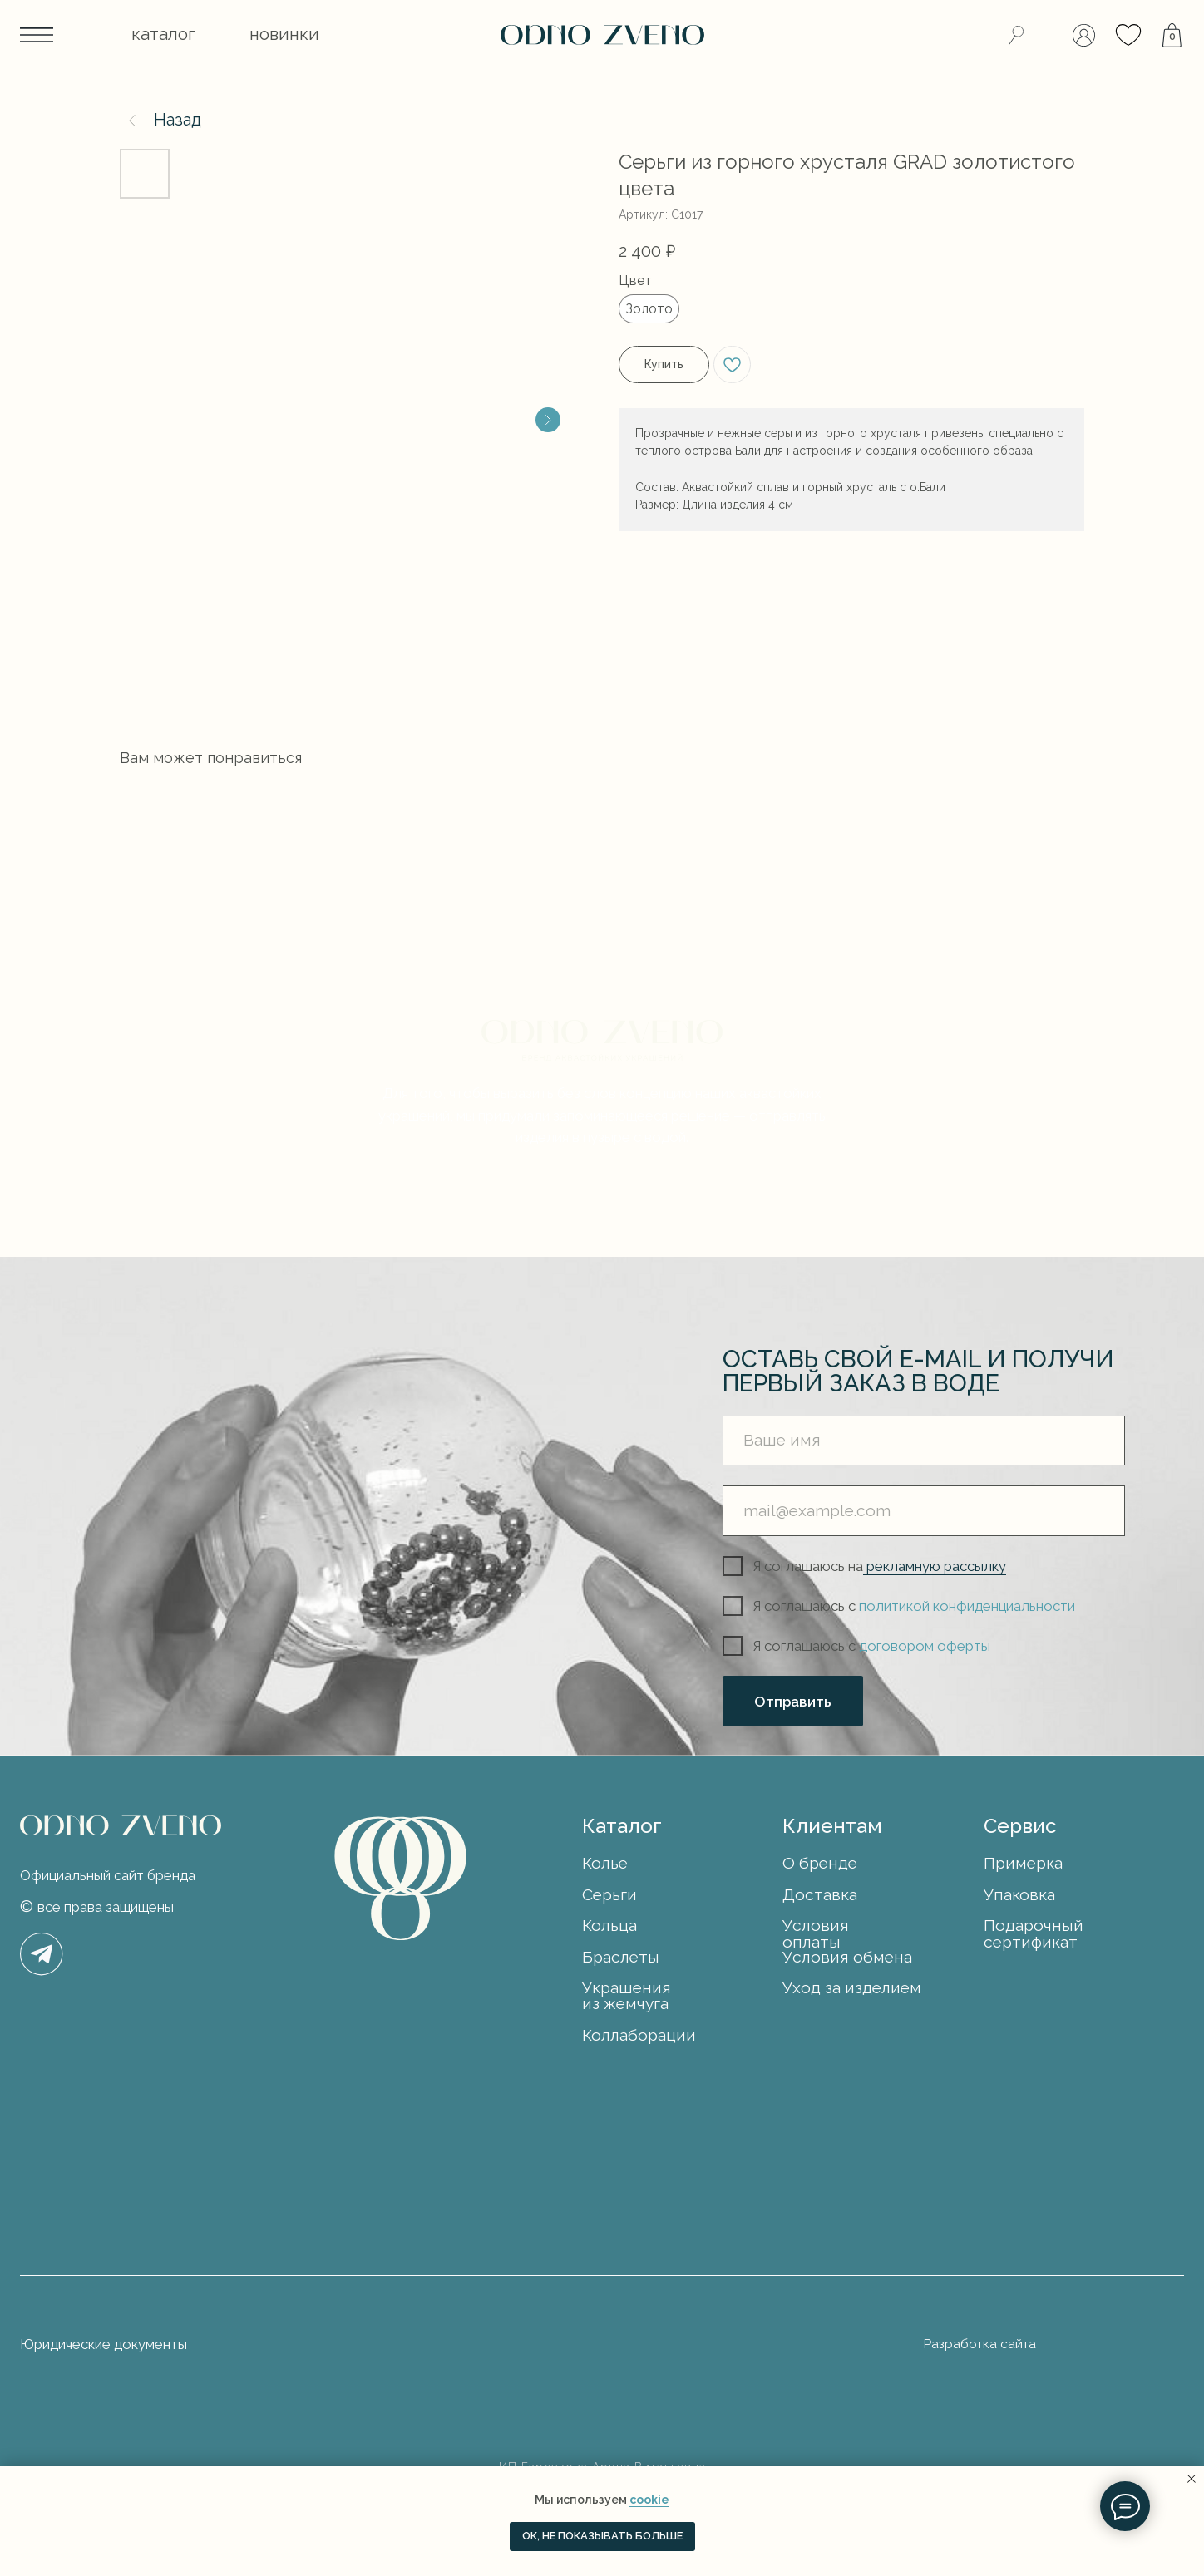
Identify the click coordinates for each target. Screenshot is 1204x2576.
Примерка (1023, 1863)
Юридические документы (103, 2344)
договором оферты (924, 1646)
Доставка (819, 1894)
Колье (605, 1863)
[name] (924, 1440)
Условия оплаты (815, 1933)
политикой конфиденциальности (967, 1606)
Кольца (609, 1925)
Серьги (609, 1894)
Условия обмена (847, 1957)
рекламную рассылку (934, 1566)
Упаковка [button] (1019, 1894)
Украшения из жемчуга (626, 1995)
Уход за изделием (851, 1987)
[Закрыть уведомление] (1191, 2478)
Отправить (792, 1701)
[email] (924, 1510)
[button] (163, 35)
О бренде (819, 1863)
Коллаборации (639, 2035)
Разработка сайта (979, 2344)
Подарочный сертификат (1033, 1933)
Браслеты (620, 1957)
